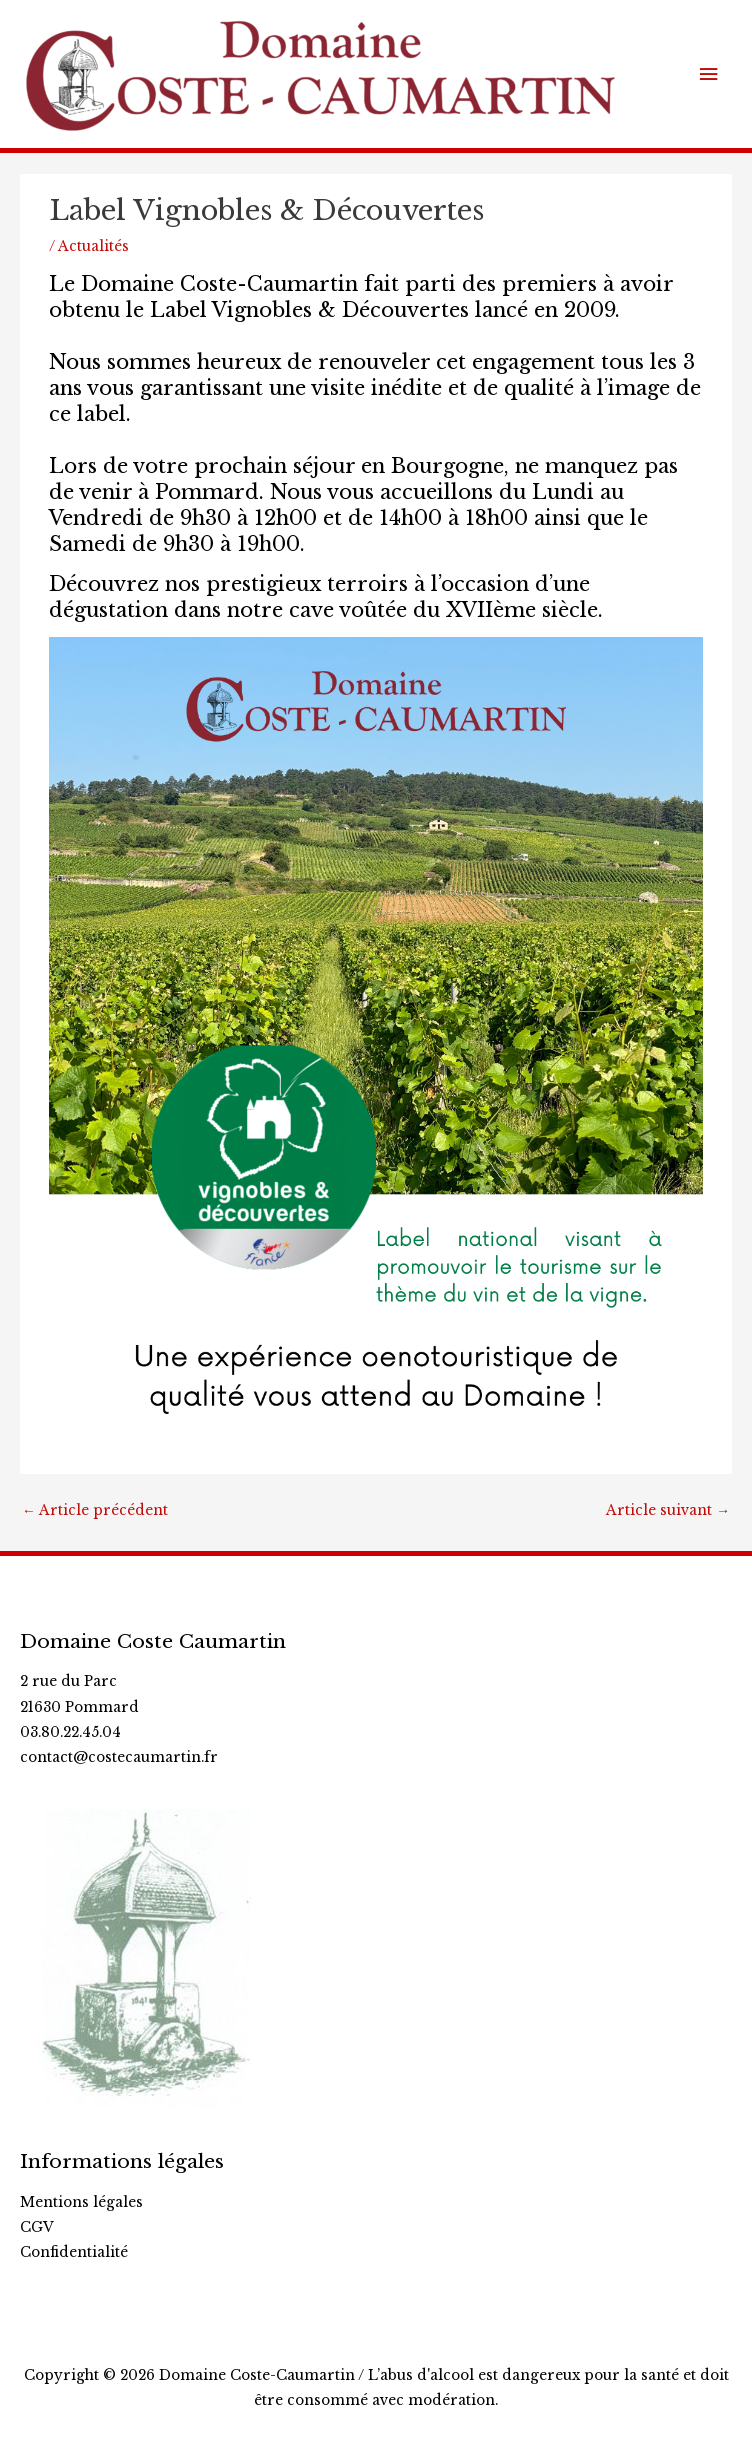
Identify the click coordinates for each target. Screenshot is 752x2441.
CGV (37, 2227)
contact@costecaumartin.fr (119, 1757)
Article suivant (668, 1510)
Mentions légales (81, 2202)
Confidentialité (74, 2252)
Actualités (93, 246)
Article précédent (95, 1510)
